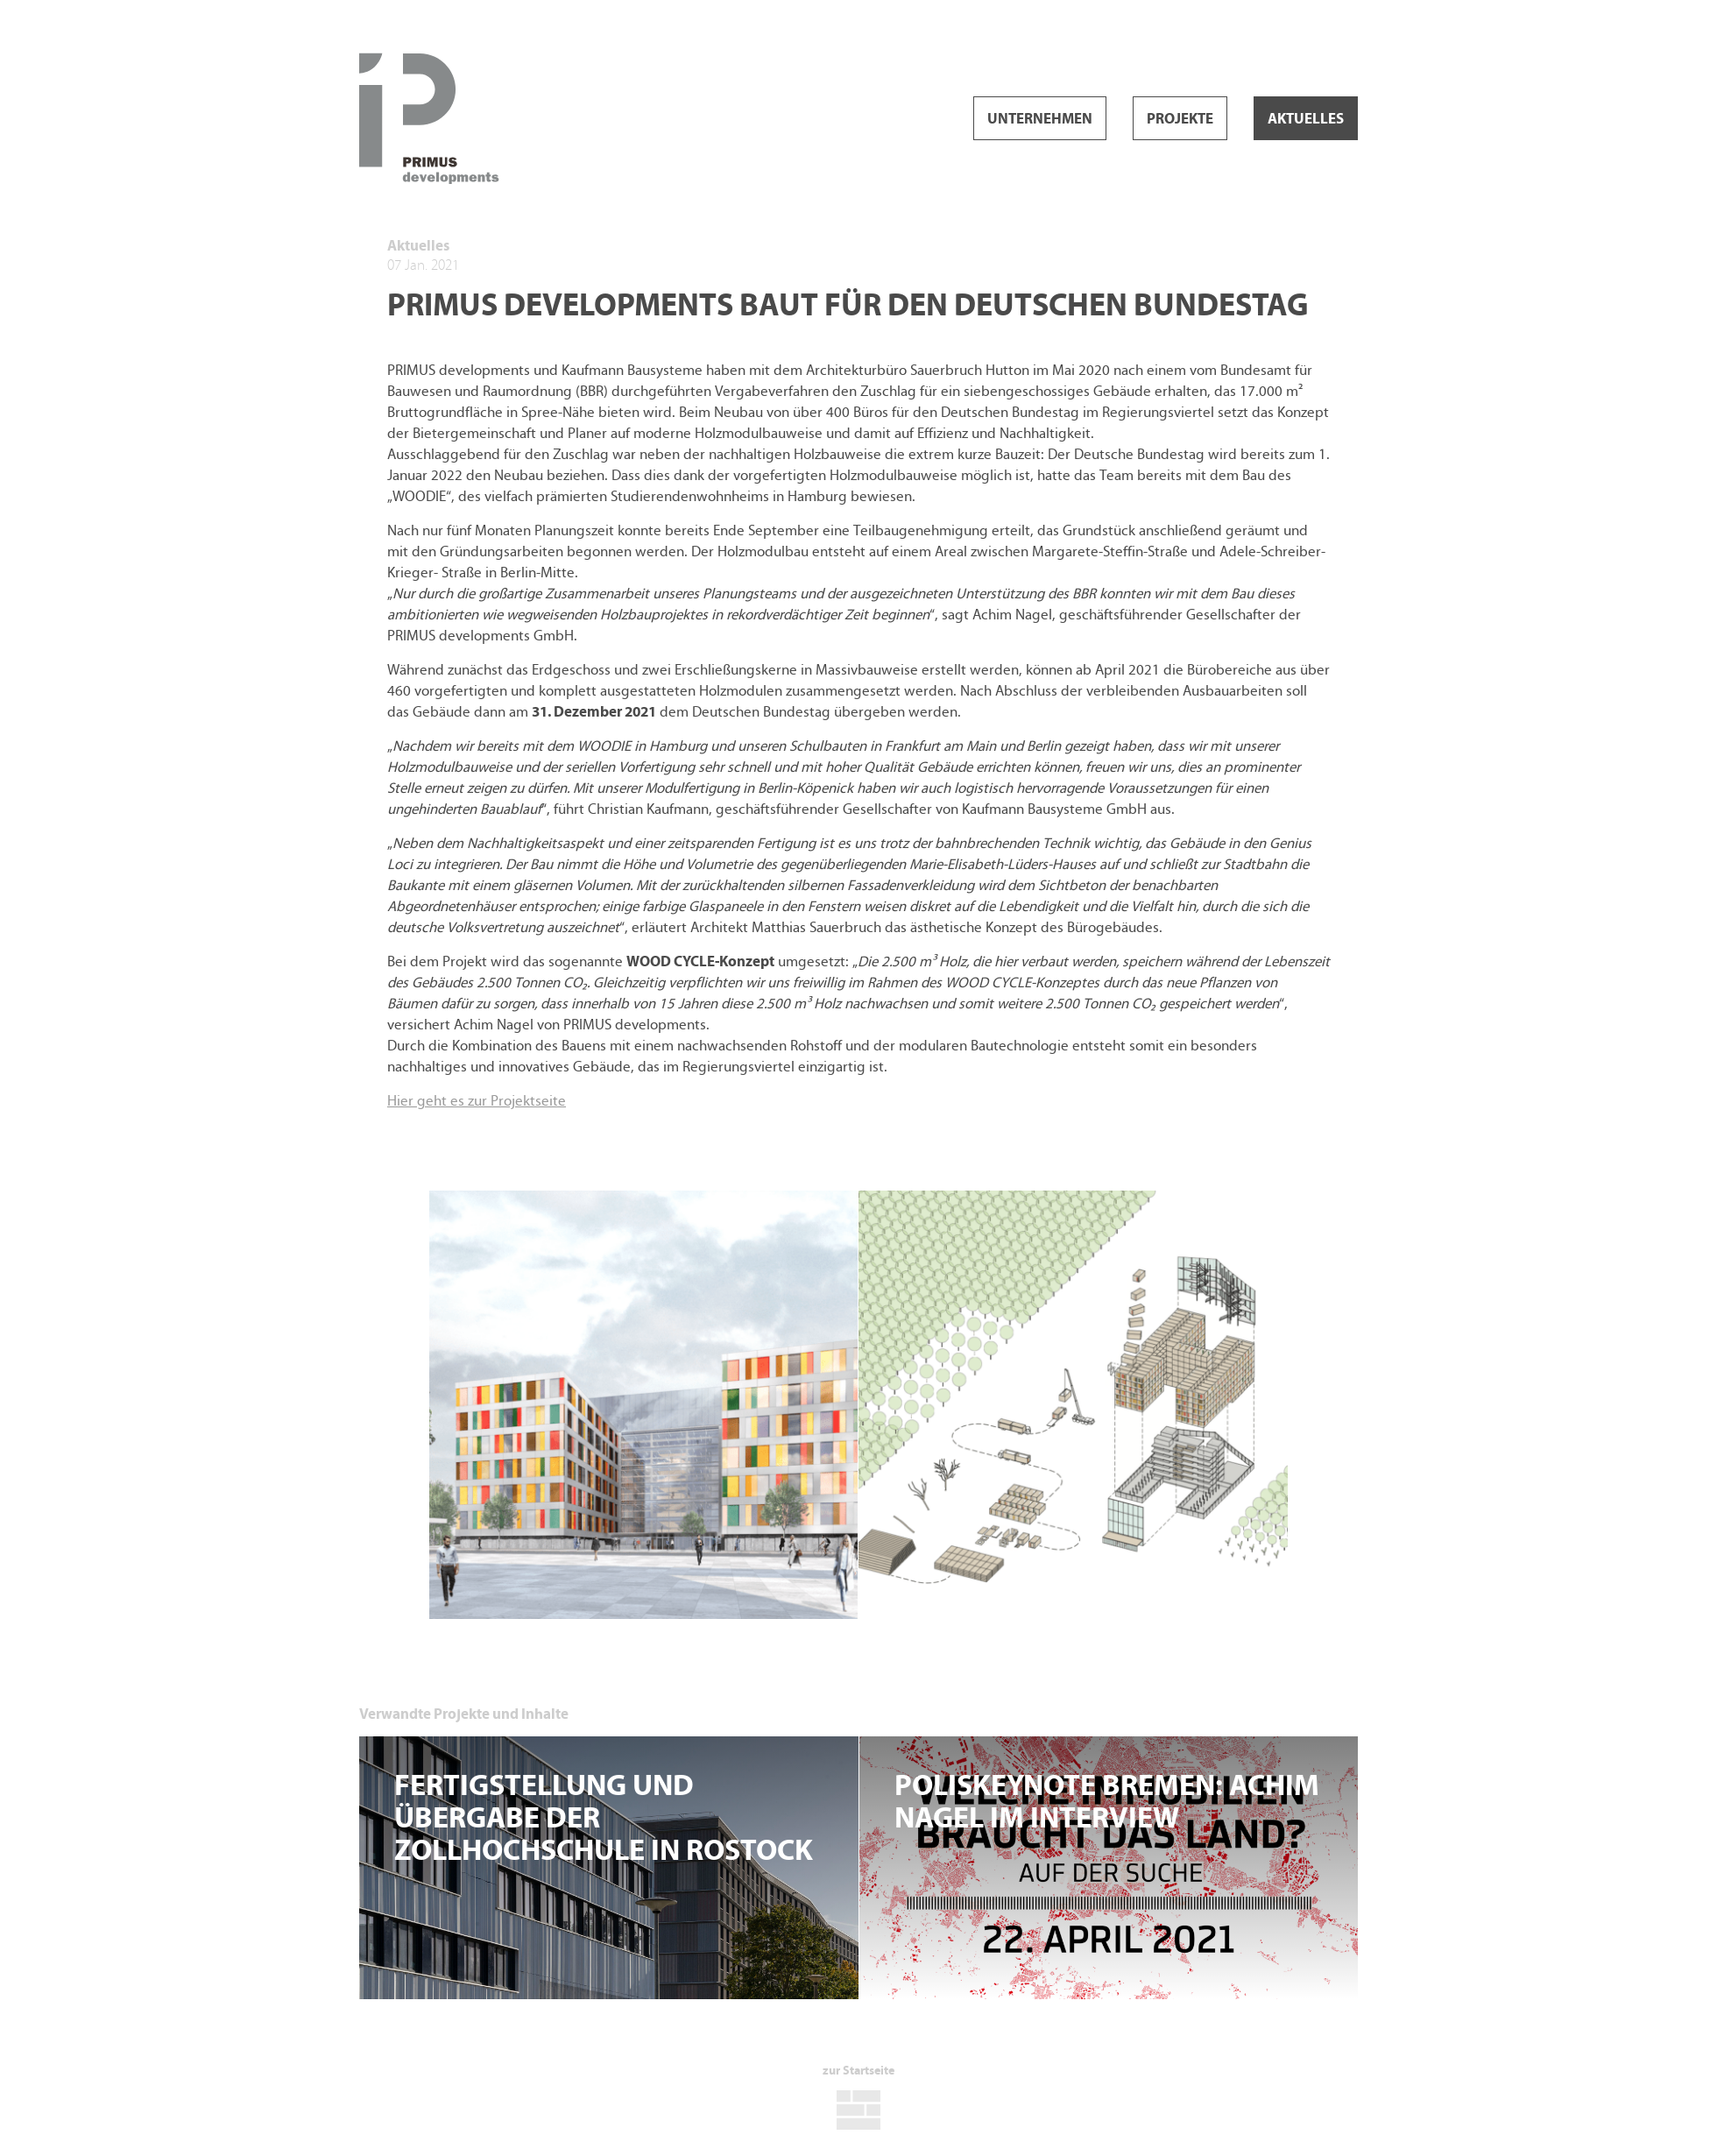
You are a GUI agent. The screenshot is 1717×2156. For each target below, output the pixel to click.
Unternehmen (1039, 119)
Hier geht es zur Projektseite (476, 1101)
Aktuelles (1306, 119)
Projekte (1180, 119)
